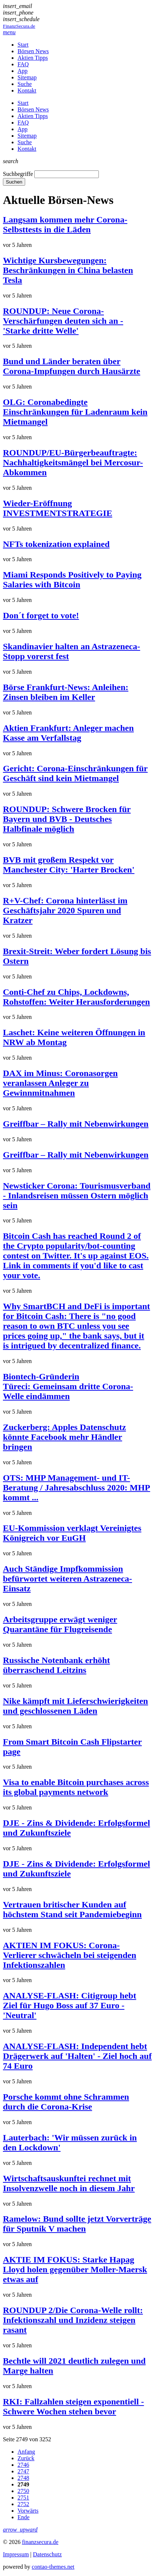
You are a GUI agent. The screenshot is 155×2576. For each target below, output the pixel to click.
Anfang (26, 2452)
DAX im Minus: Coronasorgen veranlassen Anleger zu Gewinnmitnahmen (60, 1083)
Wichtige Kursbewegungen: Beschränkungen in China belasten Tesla (68, 270)
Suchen (14, 182)
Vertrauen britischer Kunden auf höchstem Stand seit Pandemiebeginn (72, 1909)
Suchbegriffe (18, 174)
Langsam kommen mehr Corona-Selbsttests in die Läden (65, 224)
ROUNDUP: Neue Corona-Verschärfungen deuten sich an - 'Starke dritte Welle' (63, 320)
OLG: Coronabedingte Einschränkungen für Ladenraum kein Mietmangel (75, 411)
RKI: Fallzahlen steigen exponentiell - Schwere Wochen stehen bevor (73, 2406)
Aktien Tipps (33, 58)
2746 (23, 2465)
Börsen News (33, 51)
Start (23, 45)
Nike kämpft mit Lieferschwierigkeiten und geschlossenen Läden (75, 1706)
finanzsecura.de (40, 2542)
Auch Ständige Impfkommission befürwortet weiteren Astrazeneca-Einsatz (67, 1578)
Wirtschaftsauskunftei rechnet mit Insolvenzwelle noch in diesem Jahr (69, 2183)
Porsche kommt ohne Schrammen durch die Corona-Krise (66, 2101)
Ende (24, 2517)
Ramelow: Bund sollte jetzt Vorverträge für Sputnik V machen (77, 2223)
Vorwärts (28, 2511)
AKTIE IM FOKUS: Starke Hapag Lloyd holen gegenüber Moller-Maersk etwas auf (75, 2269)
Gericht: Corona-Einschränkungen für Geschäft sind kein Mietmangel (75, 773)
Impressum (16, 2554)
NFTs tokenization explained (56, 544)
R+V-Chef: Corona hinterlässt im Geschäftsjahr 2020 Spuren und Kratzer (65, 910)
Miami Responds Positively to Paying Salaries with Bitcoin (72, 579)
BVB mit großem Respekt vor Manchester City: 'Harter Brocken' (69, 864)
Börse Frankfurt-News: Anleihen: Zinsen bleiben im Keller (65, 692)
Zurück (26, 2458)
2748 (23, 2478)
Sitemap (27, 77)
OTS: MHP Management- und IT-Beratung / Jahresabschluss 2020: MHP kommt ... (76, 1487)
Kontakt (27, 90)
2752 (23, 2504)
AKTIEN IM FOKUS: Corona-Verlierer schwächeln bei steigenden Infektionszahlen (69, 1955)
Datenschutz (47, 2554)
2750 (23, 2491)
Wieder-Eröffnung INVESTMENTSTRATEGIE (57, 508)
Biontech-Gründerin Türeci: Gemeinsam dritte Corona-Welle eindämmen (68, 1386)
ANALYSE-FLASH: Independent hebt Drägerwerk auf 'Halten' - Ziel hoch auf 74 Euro (77, 2056)
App (23, 71)
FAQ (23, 64)
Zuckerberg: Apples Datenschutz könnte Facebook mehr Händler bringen (64, 1437)
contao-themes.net (53, 2567)
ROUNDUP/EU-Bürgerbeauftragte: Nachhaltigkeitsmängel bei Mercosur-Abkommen (73, 462)
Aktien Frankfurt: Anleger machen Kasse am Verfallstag (68, 733)
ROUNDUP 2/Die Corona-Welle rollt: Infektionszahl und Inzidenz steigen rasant (73, 2320)
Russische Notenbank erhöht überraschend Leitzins (56, 1665)
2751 (23, 2497)
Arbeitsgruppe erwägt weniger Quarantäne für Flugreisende (60, 1624)
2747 (23, 2471)
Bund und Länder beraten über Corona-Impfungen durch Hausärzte (71, 366)
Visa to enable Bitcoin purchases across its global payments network (76, 1787)
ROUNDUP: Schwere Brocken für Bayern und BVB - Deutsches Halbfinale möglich (67, 819)
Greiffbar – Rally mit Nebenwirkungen (75, 1124)
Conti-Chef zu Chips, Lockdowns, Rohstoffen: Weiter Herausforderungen (76, 997)
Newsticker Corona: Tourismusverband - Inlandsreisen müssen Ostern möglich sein (76, 1195)
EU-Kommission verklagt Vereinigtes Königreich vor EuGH (72, 1533)
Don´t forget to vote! (41, 615)
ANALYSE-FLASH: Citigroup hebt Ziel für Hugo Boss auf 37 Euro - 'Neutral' (69, 2005)
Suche (25, 84)
